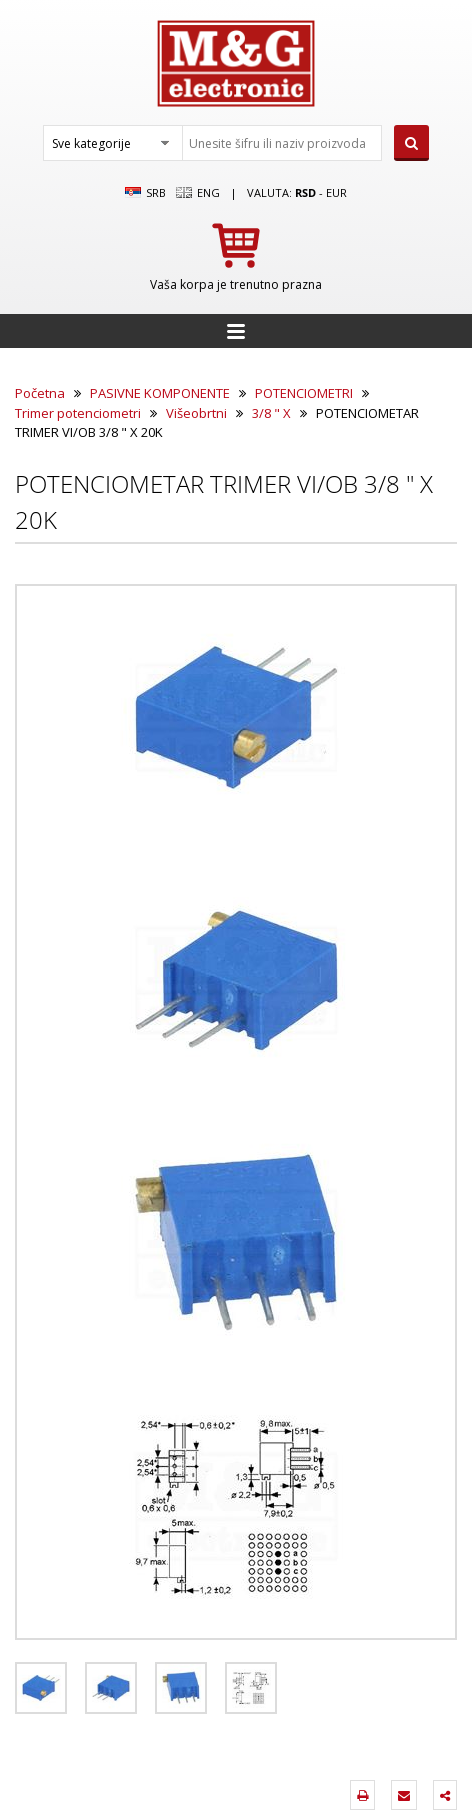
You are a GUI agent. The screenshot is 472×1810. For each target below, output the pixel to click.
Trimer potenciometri (78, 413)
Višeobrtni (196, 413)
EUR (336, 192)
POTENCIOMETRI (304, 393)
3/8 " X (271, 413)
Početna (40, 393)
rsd (305, 192)
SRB (145, 193)
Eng (198, 193)
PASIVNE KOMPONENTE (160, 393)
